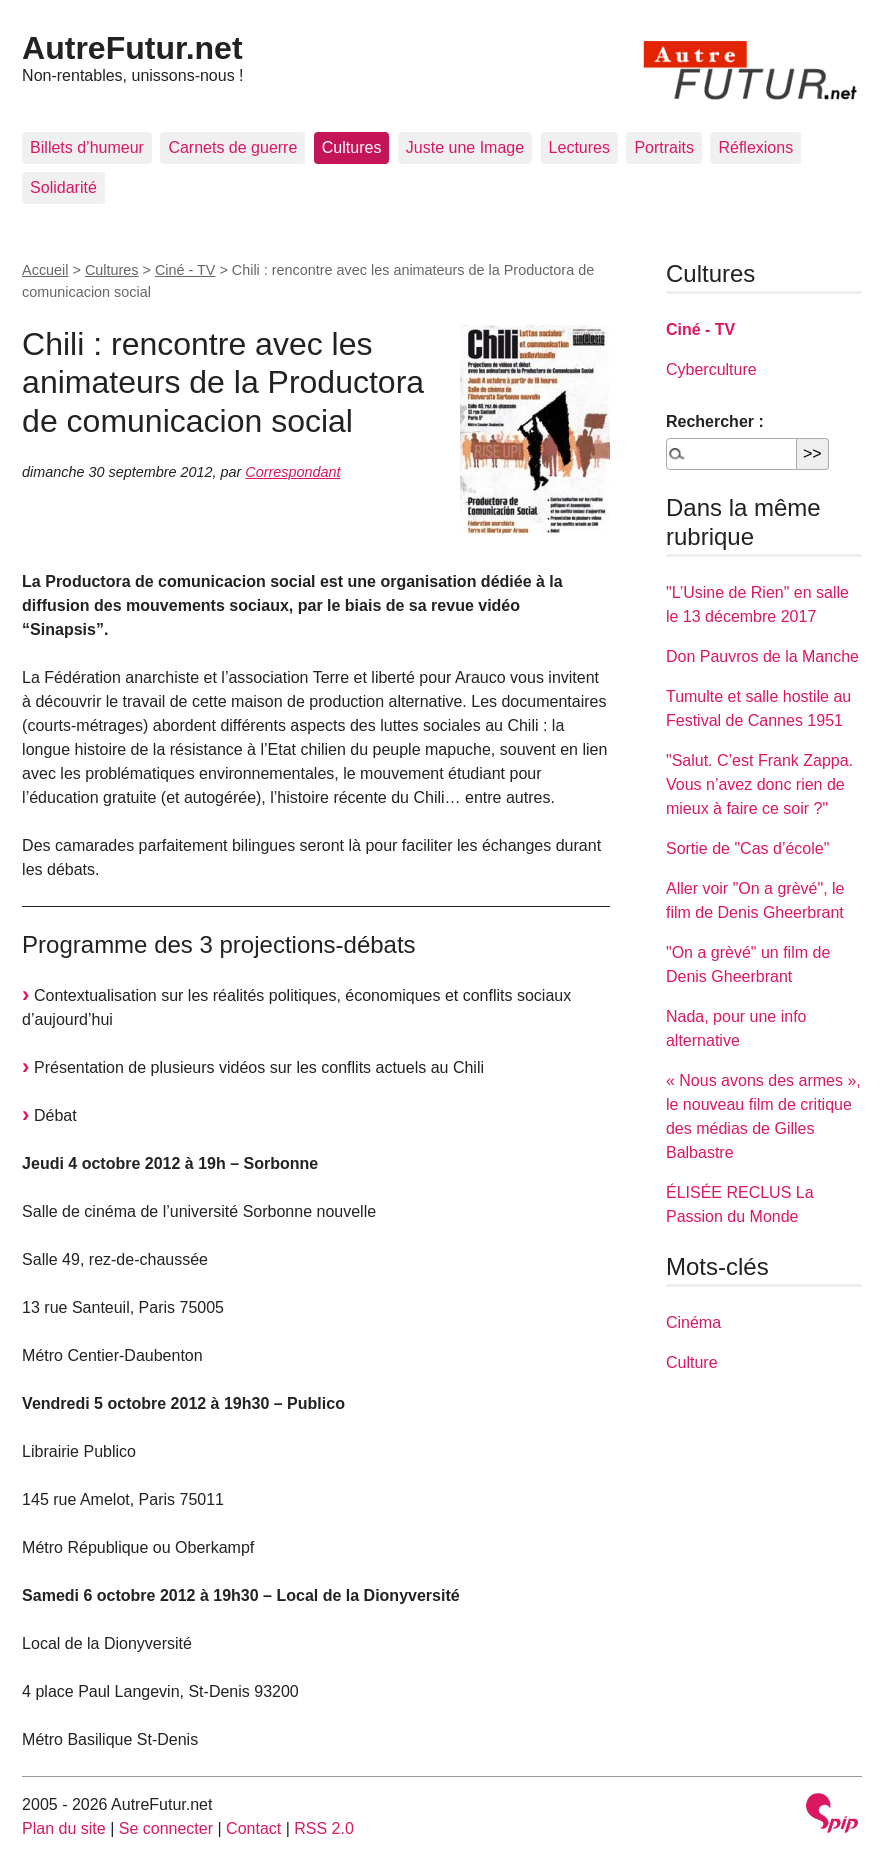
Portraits (664, 147)
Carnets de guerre (232, 147)
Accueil (45, 270)
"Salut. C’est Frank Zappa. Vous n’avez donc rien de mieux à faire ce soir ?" (759, 784)
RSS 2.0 (324, 1828)
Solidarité (63, 187)
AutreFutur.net (132, 48)
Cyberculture (711, 369)
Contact (253, 1828)
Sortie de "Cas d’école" (747, 848)
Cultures (352, 147)
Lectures (579, 147)
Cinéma (693, 1322)
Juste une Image (465, 147)
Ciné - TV (185, 270)
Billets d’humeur (87, 147)
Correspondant (292, 472)
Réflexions (755, 147)
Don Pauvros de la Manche (762, 656)
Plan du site (64, 1828)
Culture (692, 1362)
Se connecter (166, 1828)
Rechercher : (715, 421)
